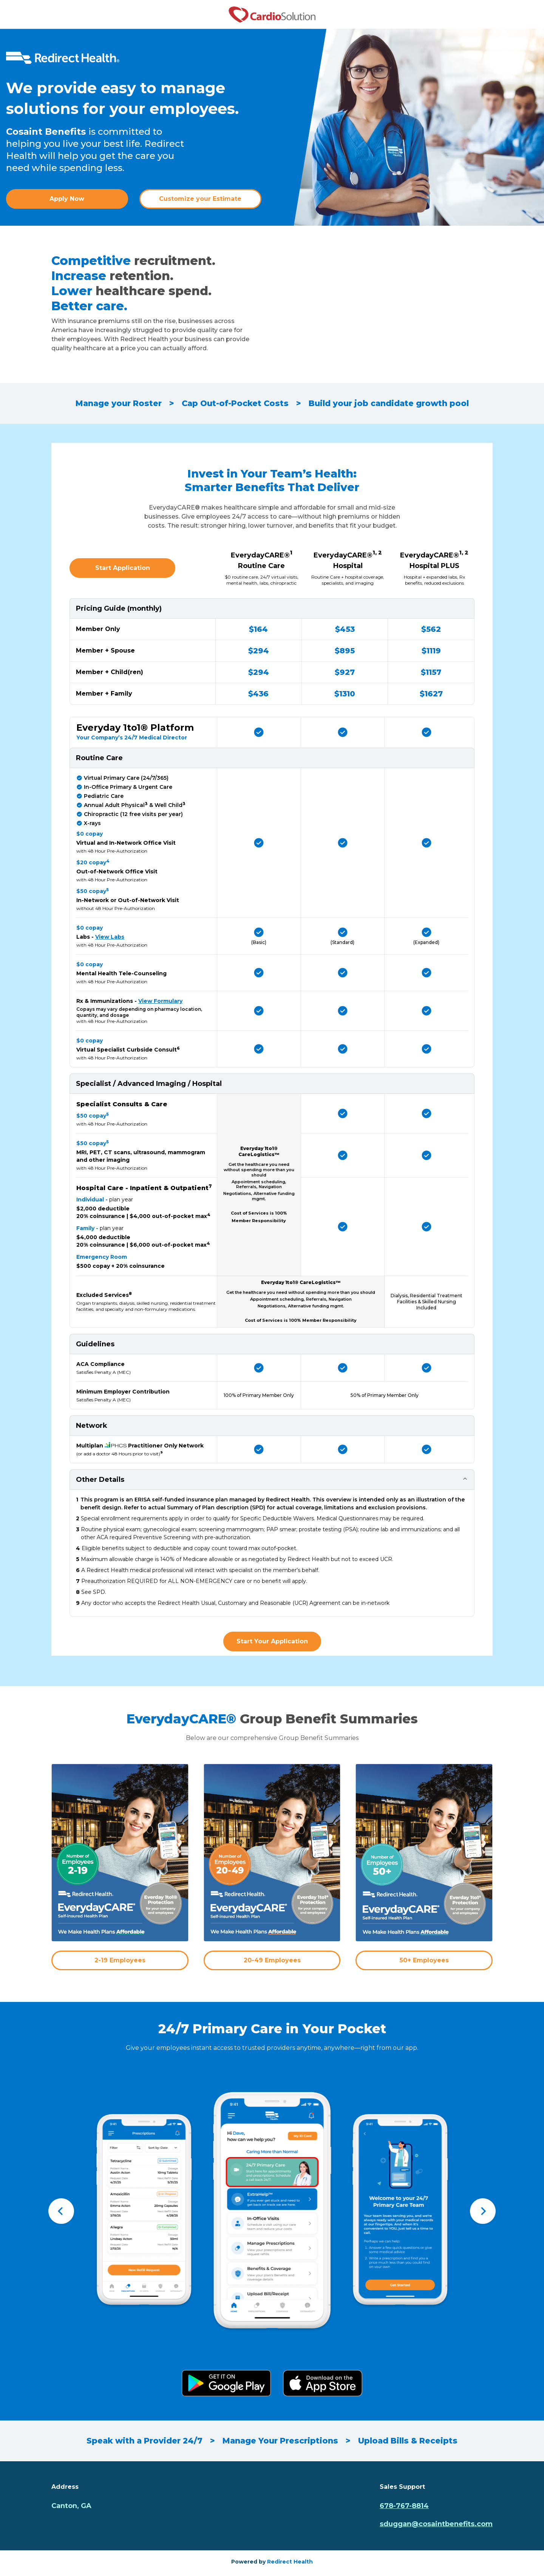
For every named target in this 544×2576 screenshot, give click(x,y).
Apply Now (66, 198)
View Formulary (160, 1001)
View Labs (109, 936)
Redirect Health (290, 2561)
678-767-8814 (404, 2506)
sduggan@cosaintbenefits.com (436, 2524)
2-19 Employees (119, 1960)
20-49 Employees (272, 1960)
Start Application (122, 567)
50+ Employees (424, 1960)
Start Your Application (272, 1641)
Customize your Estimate (200, 198)
